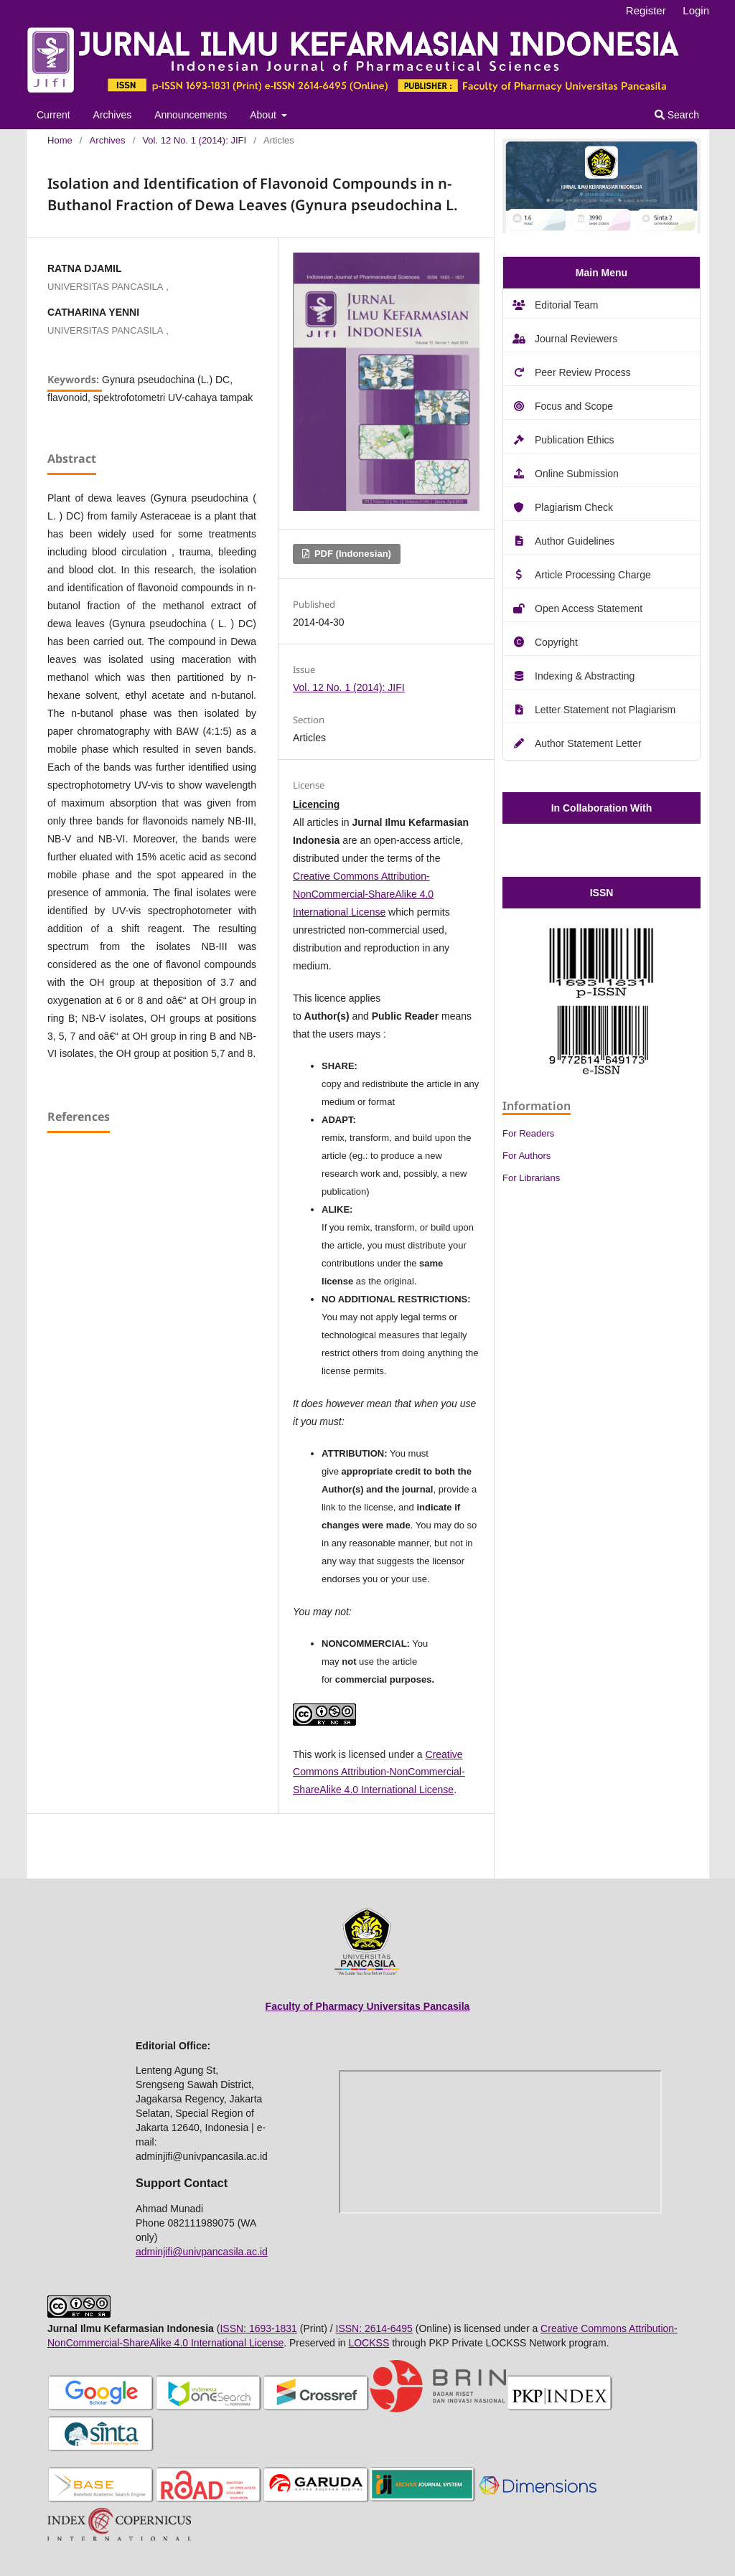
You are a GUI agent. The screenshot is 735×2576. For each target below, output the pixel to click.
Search (677, 115)
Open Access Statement (588, 608)
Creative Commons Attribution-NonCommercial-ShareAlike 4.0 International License (363, 894)
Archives (112, 115)
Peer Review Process (583, 372)
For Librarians (531, 1177)
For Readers (528, 1133)
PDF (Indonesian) (351, 553)
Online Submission (577, 473)
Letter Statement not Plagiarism (605, 709)
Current (53, 115)
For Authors (526, 1155)
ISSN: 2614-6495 (374, 2328)
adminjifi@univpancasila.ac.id (202, 2251)
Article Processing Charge (593, 574)
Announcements (190, 115)
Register (646, 10)
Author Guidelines (574, 541)
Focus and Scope (574, 406)
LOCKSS (368, 2343)
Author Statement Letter (588, 743)
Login (696, 10)
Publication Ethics (574, 440)
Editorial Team (566, 305)
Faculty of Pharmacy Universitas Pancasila (368, 2006)
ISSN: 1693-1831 (258, 2328)
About (264, 115)
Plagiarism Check (574, 507)
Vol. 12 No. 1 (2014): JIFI (194, 140)
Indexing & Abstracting (585, 676)
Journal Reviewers (576, 338)
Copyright (556, 642)
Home (59, 140)
